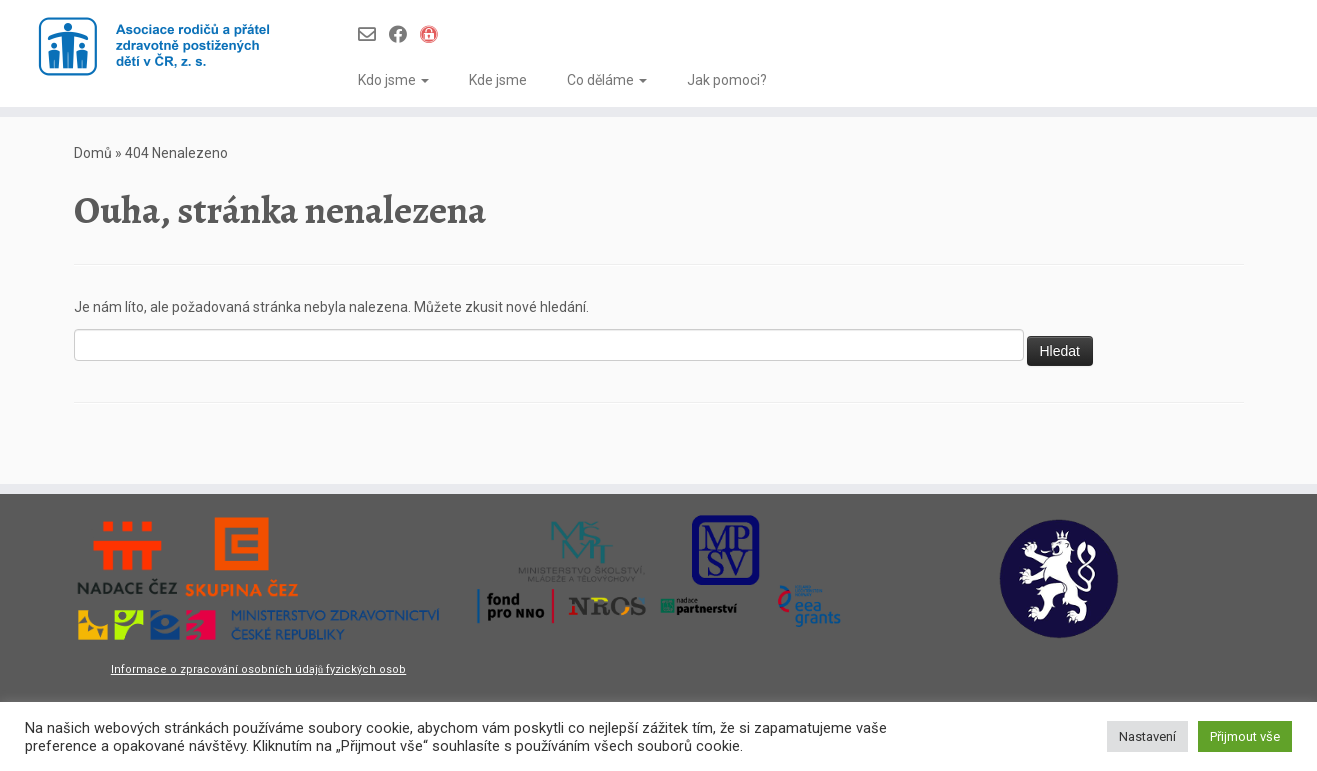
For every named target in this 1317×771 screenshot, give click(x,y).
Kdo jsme (393, 80)
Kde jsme (498, 80)
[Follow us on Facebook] (404, 34)
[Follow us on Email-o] (373, 34)
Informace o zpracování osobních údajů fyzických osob (259, 669)
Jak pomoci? (727, 80)
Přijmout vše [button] (1245, 736)
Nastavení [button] (1147, 736)
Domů (93, 153)
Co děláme (607, 80)
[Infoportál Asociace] (435, 34)
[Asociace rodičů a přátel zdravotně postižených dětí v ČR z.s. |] (152, 47)
